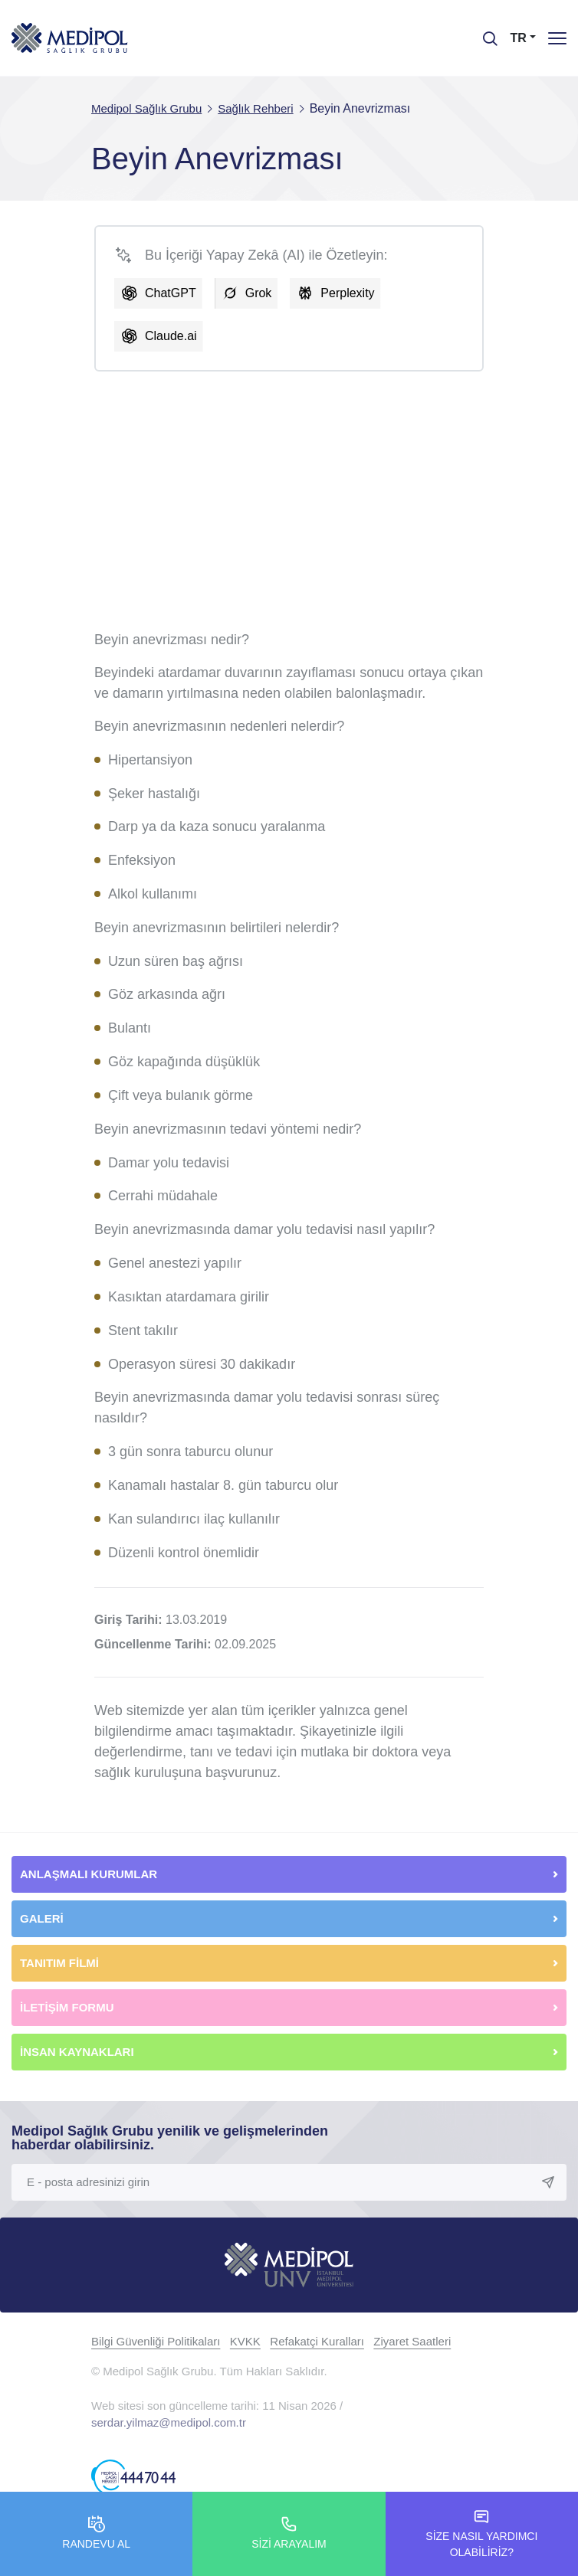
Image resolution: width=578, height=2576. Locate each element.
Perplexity (347, 292)
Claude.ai (171, 335)
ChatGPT (170, 292)
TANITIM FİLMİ (59, 1962)
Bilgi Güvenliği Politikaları (155, 2341)
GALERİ (42, 1918)
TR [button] (519, 37)
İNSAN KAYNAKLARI (78, 2051)
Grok (258, 292)
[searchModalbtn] (484, 33)
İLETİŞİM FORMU (67, 2007)
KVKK (245, 2341)
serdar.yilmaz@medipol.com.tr (168, 2422)
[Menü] (557, 38)
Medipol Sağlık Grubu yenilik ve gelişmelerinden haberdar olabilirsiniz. (169, 2138)
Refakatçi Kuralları (317, 2341)
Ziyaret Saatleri (412, 2341)
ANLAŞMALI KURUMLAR (88, 1873)
